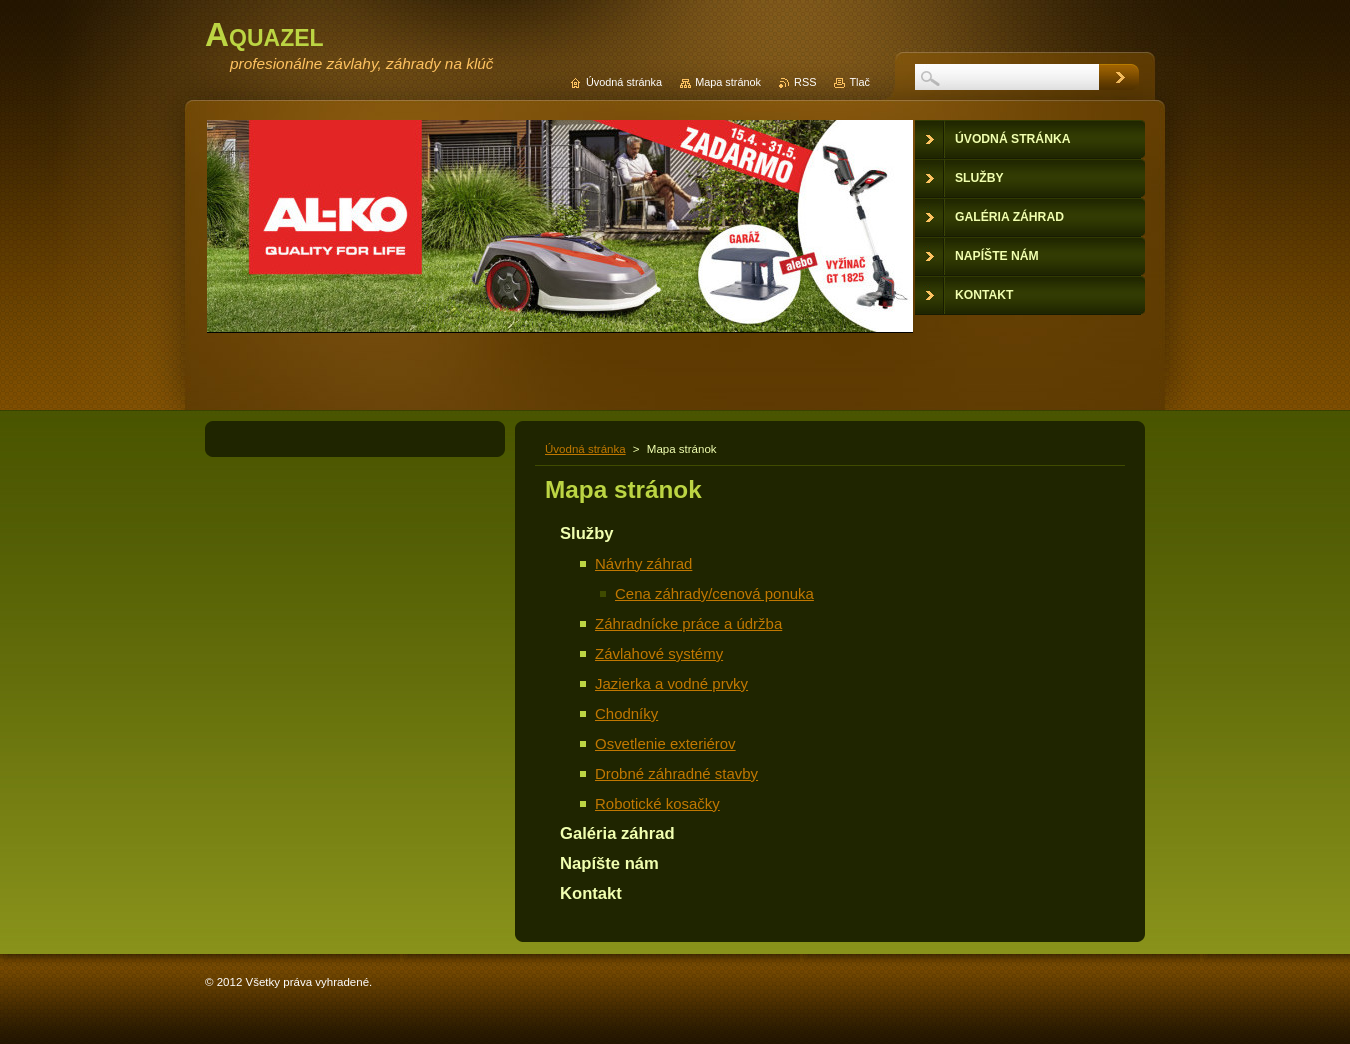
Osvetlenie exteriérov (665, 743)
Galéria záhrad (617, 833)
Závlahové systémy (659, 653)
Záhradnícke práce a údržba (688, 623)
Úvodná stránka (585, 449)
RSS (805, 82)
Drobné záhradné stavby (676, 773)
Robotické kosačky (657, 803)
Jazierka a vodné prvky (671, 683)
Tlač (859, 82)
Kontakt (591, 893)
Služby (587, 533)
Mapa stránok (728, 82)
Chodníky (626, 713)
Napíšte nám (609, 863)
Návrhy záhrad (643, 563)
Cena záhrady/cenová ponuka (714, 593)
